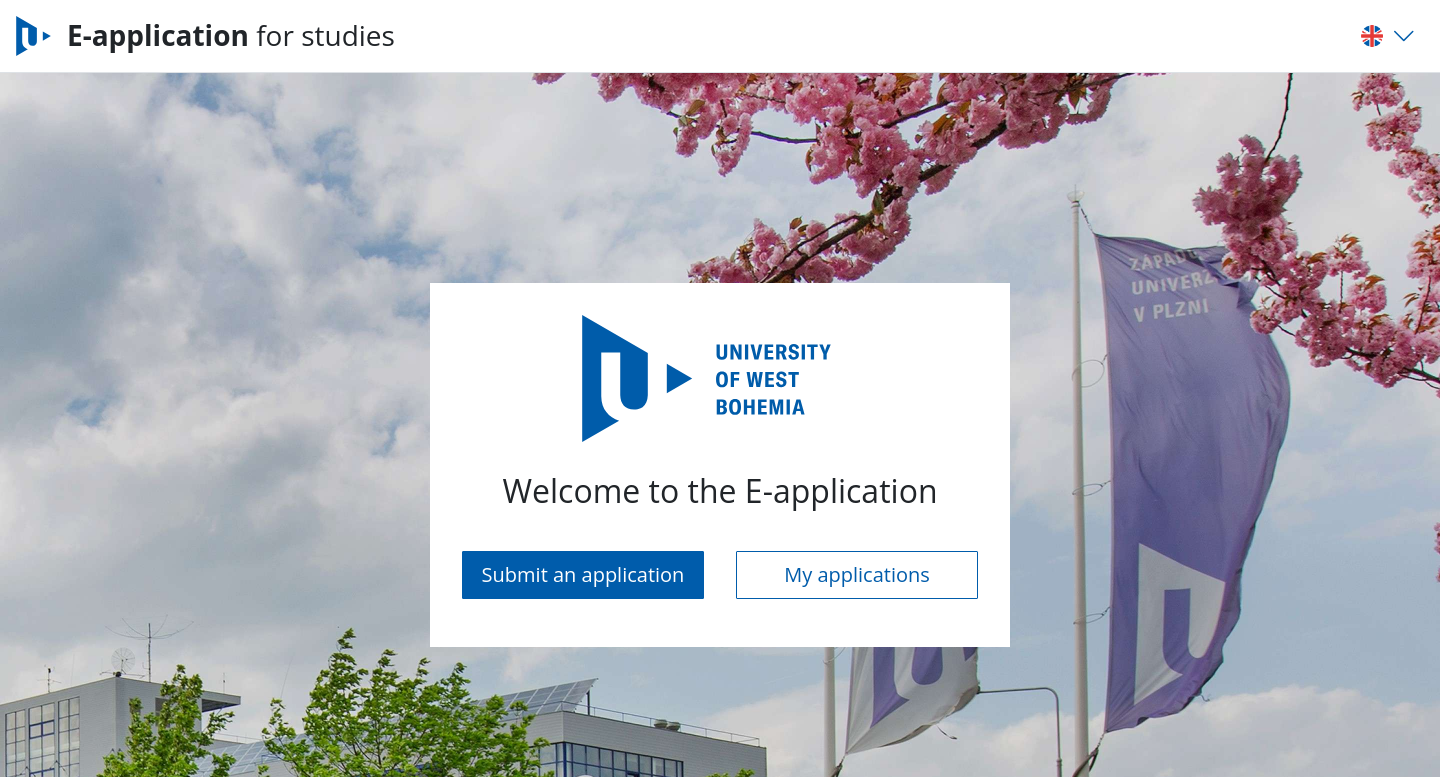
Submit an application (583, 574)
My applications (857, 574)
